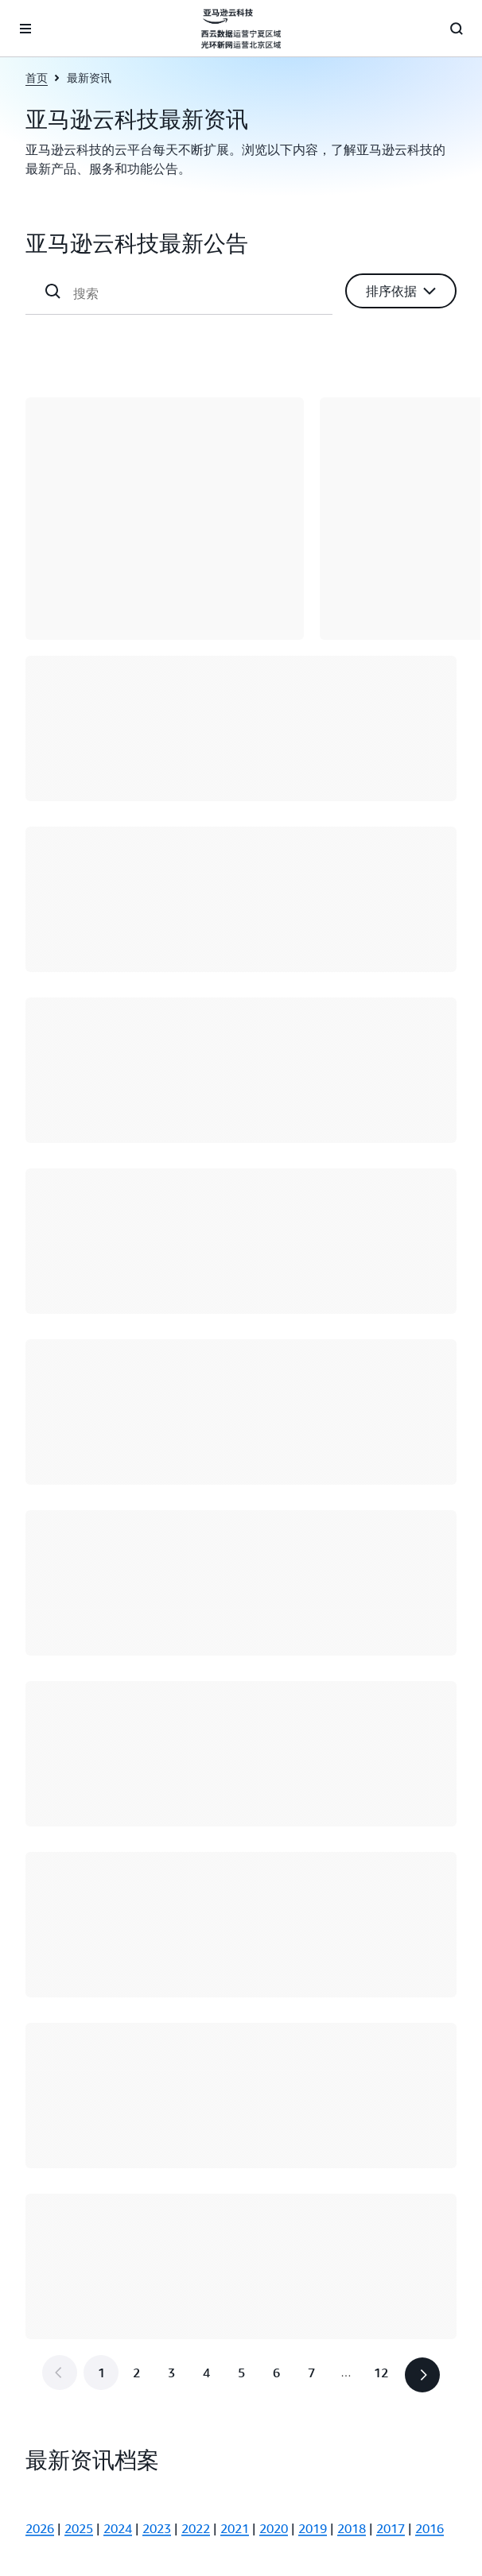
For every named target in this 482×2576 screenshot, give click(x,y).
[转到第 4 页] (206, 2372)
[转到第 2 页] (136, 2372)
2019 (312, 2528)
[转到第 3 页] (171, 2372)
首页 (36, 77)
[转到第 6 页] (275, 2372)
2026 (39, 2528)
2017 (390, 2528)
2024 (117, 2528)
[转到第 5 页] (241, 2372)
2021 (234, 2528)
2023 (156, 2528)
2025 (78, 2528)
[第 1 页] (101, 2372)
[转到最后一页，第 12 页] (380, 2372)
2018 (351, 2528)
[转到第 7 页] (310, 2372)
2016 (429, 2528)
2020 (273, 2528)
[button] (401, 290)
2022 (195, 2528)
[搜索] (196, 293)
